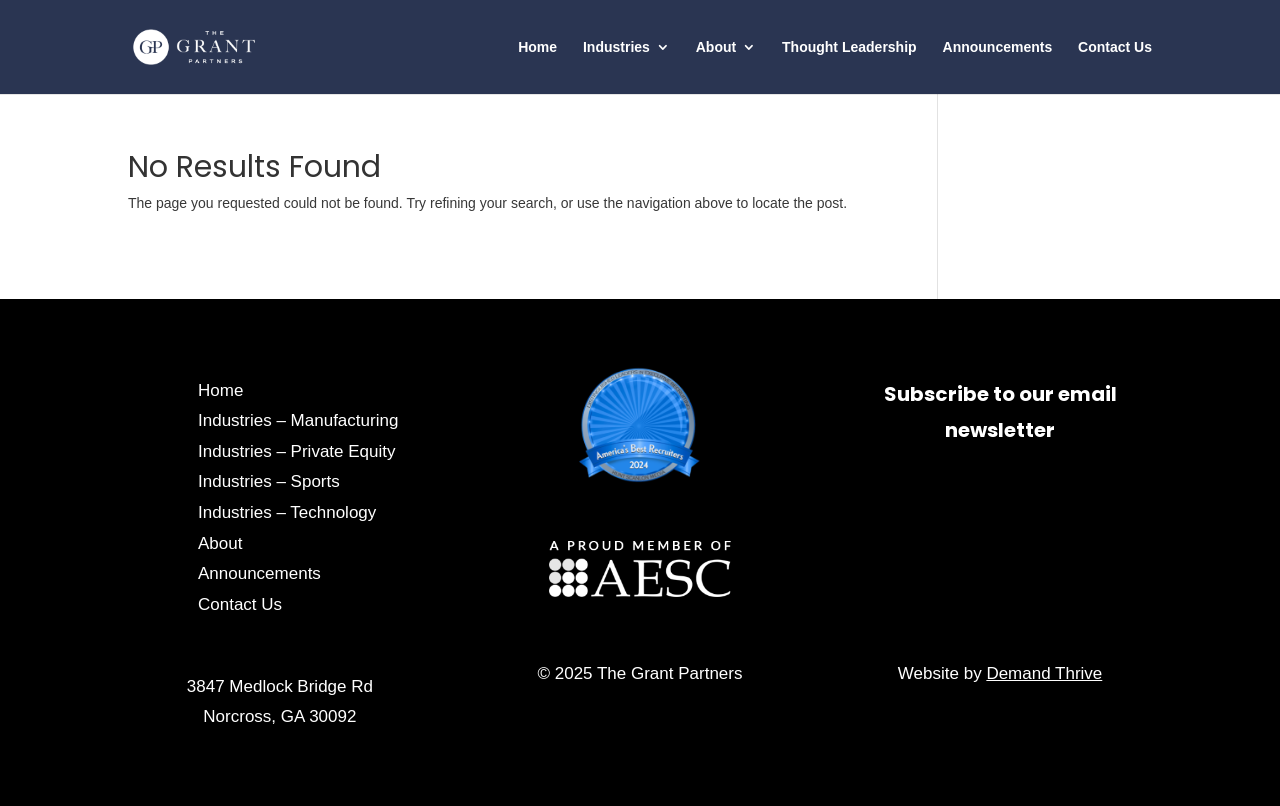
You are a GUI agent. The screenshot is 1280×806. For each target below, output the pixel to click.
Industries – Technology (287, 512)
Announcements (998, 47)
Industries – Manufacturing (298, 420)
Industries (616, 47)
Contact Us (1115, 47)
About (716, 47)
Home (537, 47)
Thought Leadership (849, 47)
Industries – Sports (269, 481)
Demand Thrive (1044, 673)
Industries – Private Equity (296, 451)
